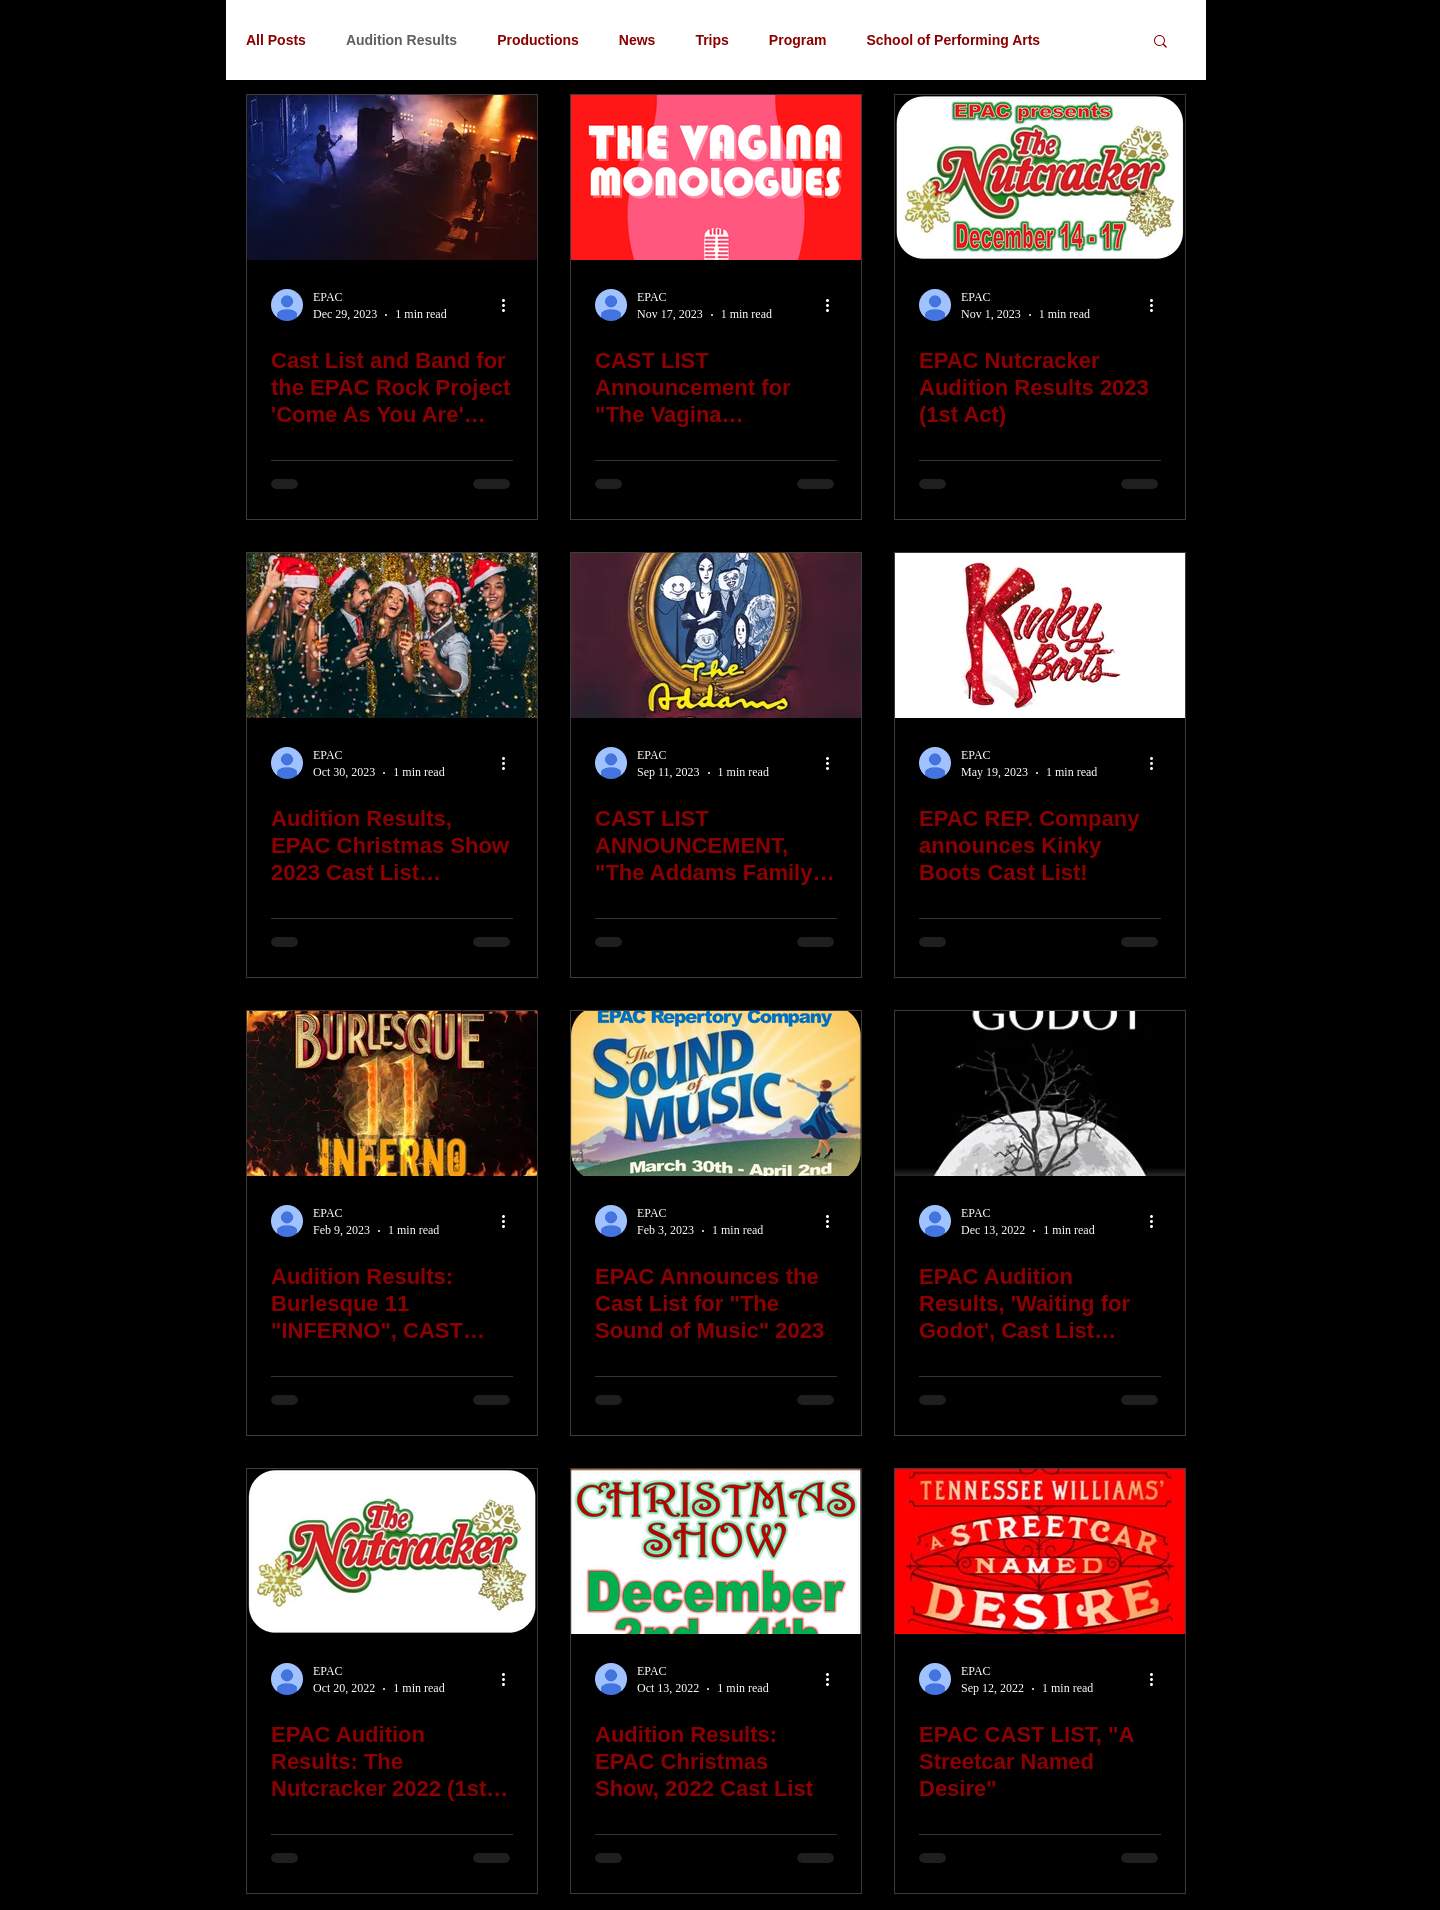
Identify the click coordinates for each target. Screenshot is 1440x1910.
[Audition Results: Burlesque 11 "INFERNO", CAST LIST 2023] (392, 1093)
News (637, 40)
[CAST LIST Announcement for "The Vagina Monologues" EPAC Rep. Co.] (716, 177)
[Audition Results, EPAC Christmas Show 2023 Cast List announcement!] (392, 635)
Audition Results (401, 40)
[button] (1160, 42)
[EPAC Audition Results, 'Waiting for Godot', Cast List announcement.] (1040, 1093)
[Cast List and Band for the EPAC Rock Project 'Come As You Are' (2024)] (392, 177)
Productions (538, 40)
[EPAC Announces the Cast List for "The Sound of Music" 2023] (716, 1093)
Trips (711, 40)
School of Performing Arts (953, 40)
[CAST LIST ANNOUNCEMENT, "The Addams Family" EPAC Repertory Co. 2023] (716, 635)
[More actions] (510, 305)
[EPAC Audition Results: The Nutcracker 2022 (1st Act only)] (392, 1551)
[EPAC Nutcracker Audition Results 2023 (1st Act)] (1040, 177)
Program (798, 40)
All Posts (276, 40)
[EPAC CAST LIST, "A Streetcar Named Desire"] (1040, 1551)
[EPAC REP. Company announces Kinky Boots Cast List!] (1040, 635)
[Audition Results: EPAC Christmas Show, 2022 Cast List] (716, 1551)
